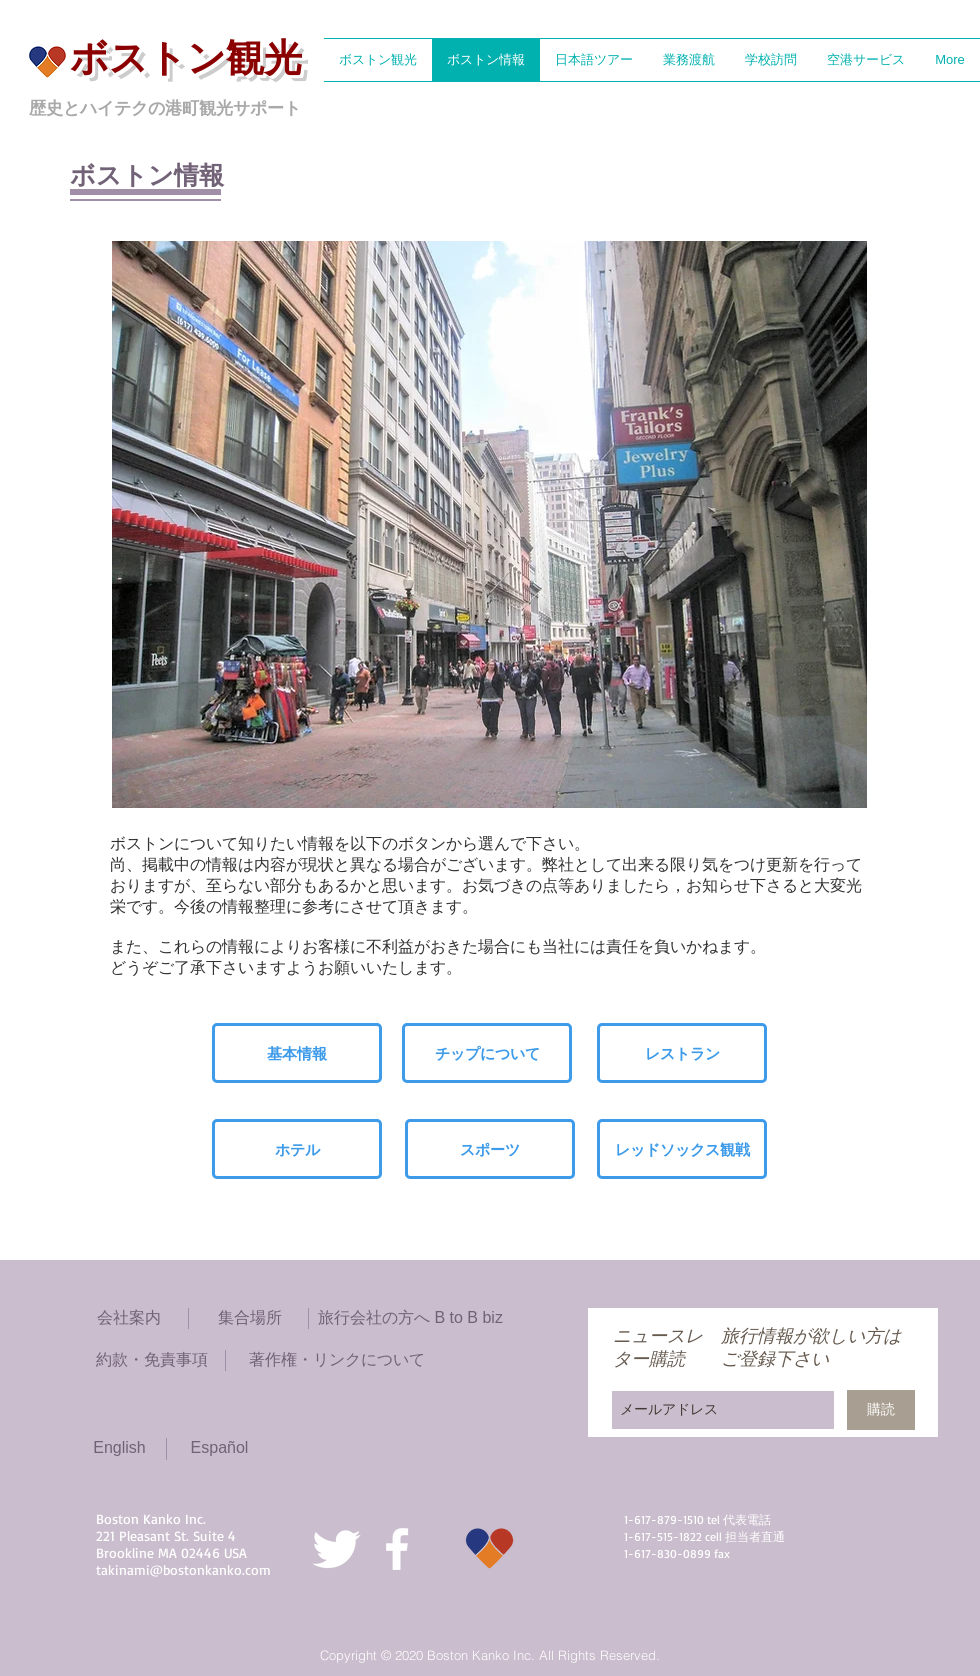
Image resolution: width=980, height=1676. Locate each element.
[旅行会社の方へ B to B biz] (410, 1318)
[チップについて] (487, 1053)
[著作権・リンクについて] (337, 1360)
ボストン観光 (186, 58)
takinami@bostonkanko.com (183, 1569)
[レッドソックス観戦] (682, 1149)
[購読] (881, 1410)
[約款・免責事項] (152, 1360)
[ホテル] (297, 1149)
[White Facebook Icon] (397, 1549)
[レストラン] (682, 1053)
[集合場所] (249, 1318)
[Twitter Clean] (336, 1549)
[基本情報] (297, 1053)
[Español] (219, 1448)
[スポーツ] (490, 1149)
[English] (119, 1448)
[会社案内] (128, 1318)
